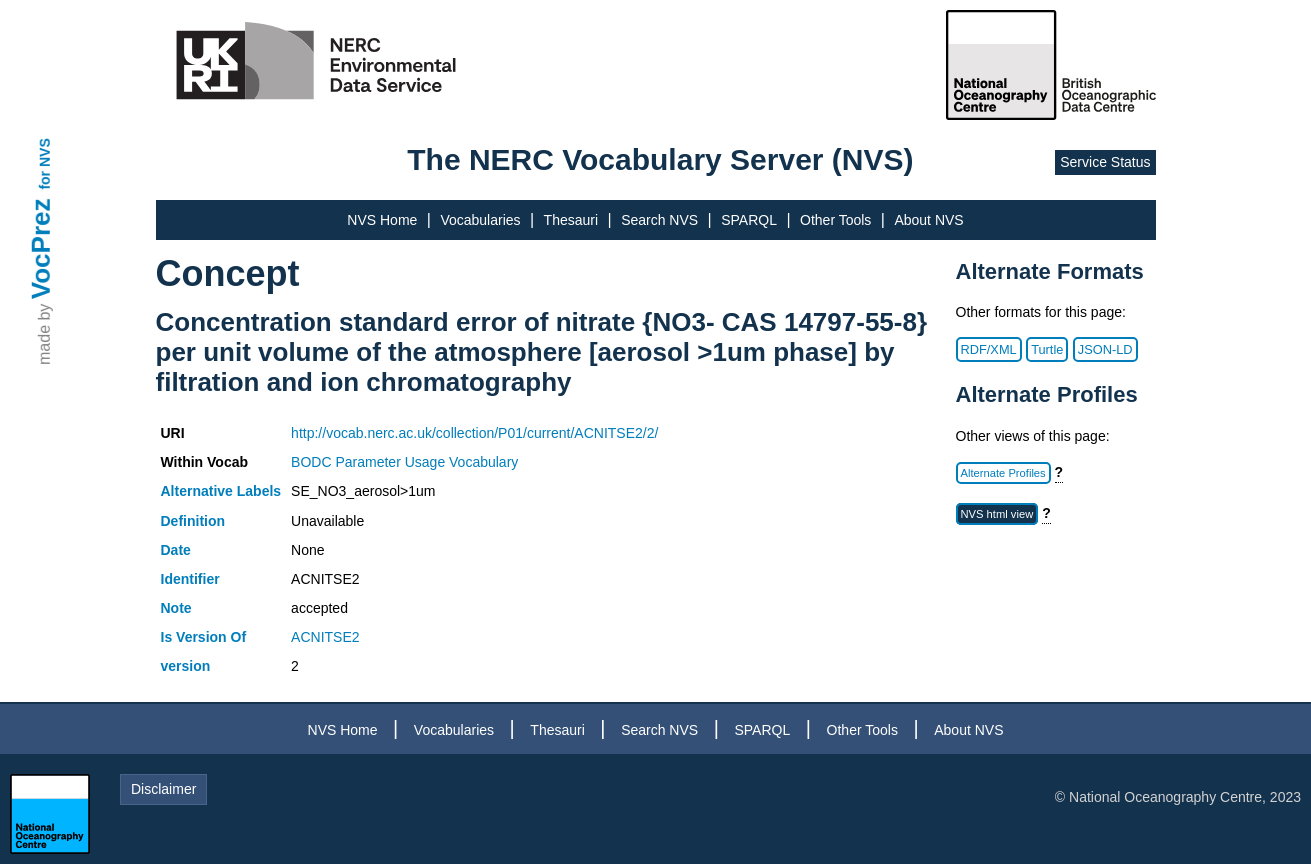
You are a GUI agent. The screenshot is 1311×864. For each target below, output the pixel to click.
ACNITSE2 (325, 637)
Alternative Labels (221, 491)
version (186, 666)
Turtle (1047, 349)
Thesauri (571, 220)
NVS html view (997, 514)
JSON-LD (1105, 349)
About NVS (928, 220)
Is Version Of (204, 637)
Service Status (1105, 162)
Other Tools (835, 220)
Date (176, 550)
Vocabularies (480, 220)
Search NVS (659, 220)
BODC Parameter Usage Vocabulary (404, 462)
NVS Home (382, 220)
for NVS (45, 163)
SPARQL (749, 220)
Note (176, 608)
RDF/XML (989, 349)
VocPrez (41, 248)
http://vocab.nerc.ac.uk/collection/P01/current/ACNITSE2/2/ (474, 433)
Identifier (190, 579)
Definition (193, 521)
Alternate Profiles (1003, 473)
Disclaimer (163, 789)
